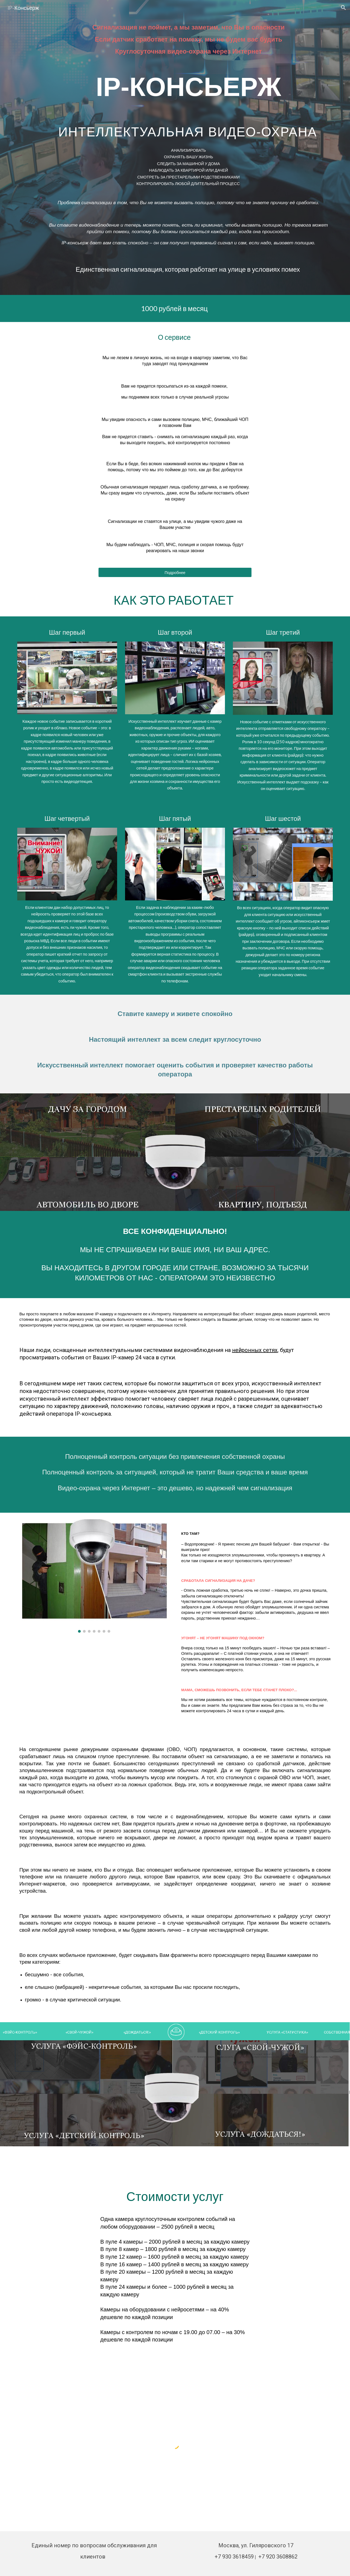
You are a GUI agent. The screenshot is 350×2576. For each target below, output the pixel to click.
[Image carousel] (94, 1576)
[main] (188, 40)
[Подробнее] (175, 572)
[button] (343, 7)
